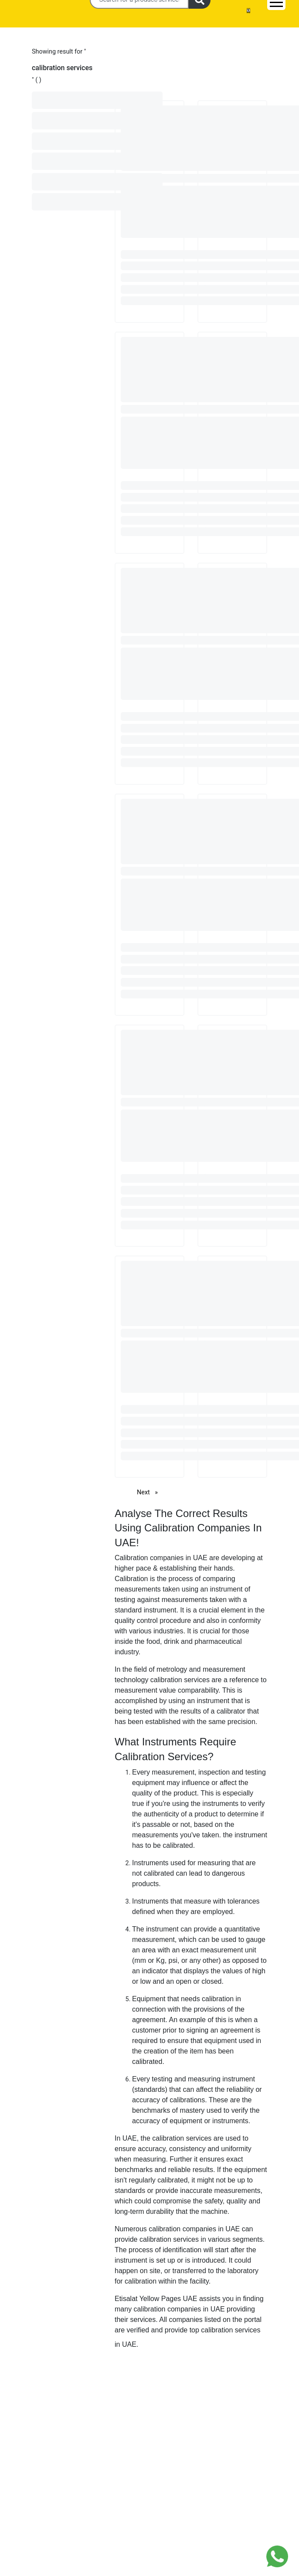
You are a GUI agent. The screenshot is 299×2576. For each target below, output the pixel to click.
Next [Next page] (149, 1492)
